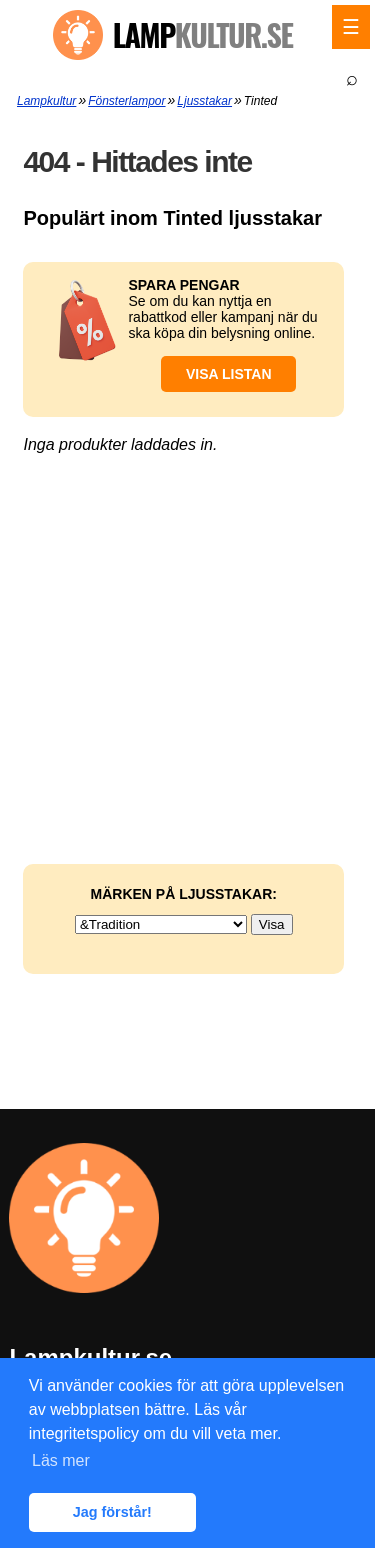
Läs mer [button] (61, 1460)
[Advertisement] (187, 548)
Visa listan (229, 374)
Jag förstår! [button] (112, 1512)
